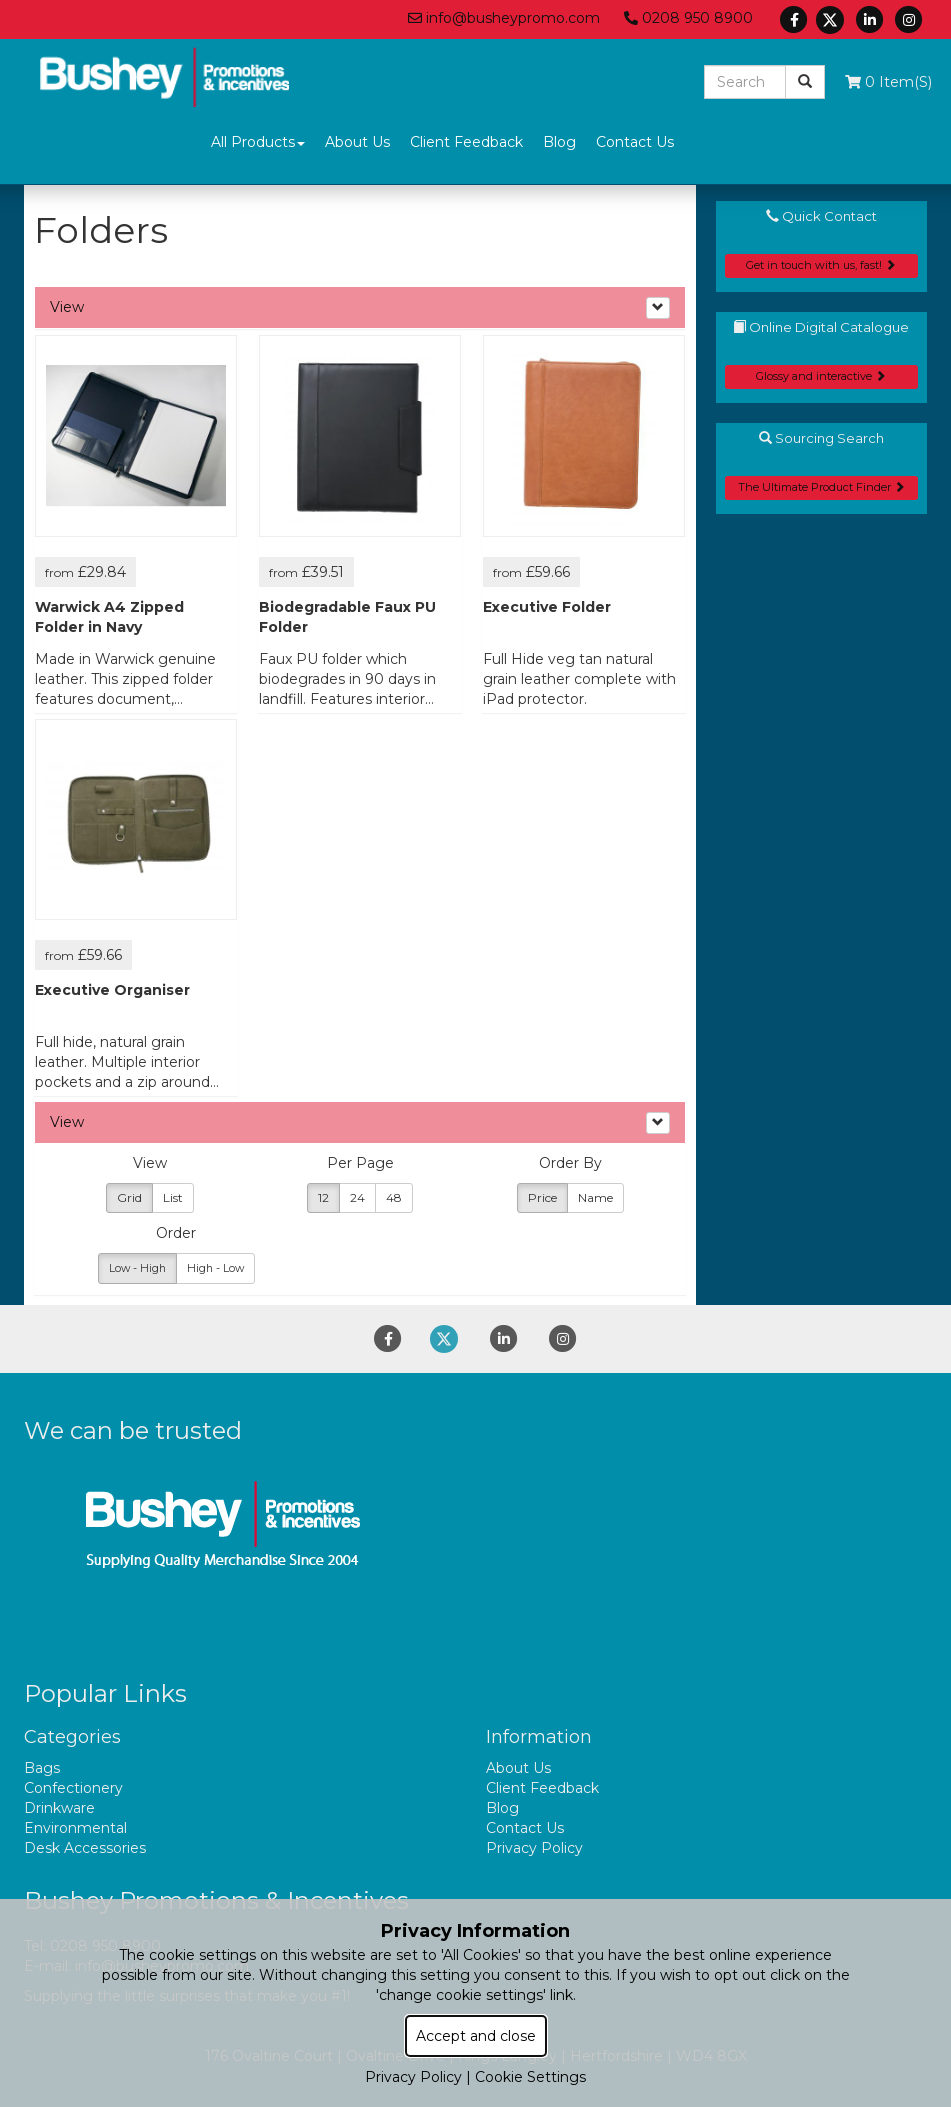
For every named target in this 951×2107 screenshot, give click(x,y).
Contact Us (635, 142)
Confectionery (73, 1788)
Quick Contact (821, 216)
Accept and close (476, 2036)
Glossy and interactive (821, 376)
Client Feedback (466, 142)
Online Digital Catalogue (821, 327)
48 (394, 1197)
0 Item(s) (888, 82)
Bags (42, 1768)
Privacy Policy (534, 1848)
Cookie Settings (530, 2077)
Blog (559, 142)
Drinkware (59, 1808)
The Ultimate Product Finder (821, 487)
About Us (357, 142)
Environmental (75, 1828)
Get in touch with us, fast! (821, 265)
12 (323, 1197)
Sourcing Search (821, 438)
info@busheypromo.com (504, 18)
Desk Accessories (85, 1848)
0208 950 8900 (688, 18)
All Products (258, 142)
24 (357, 1197)
